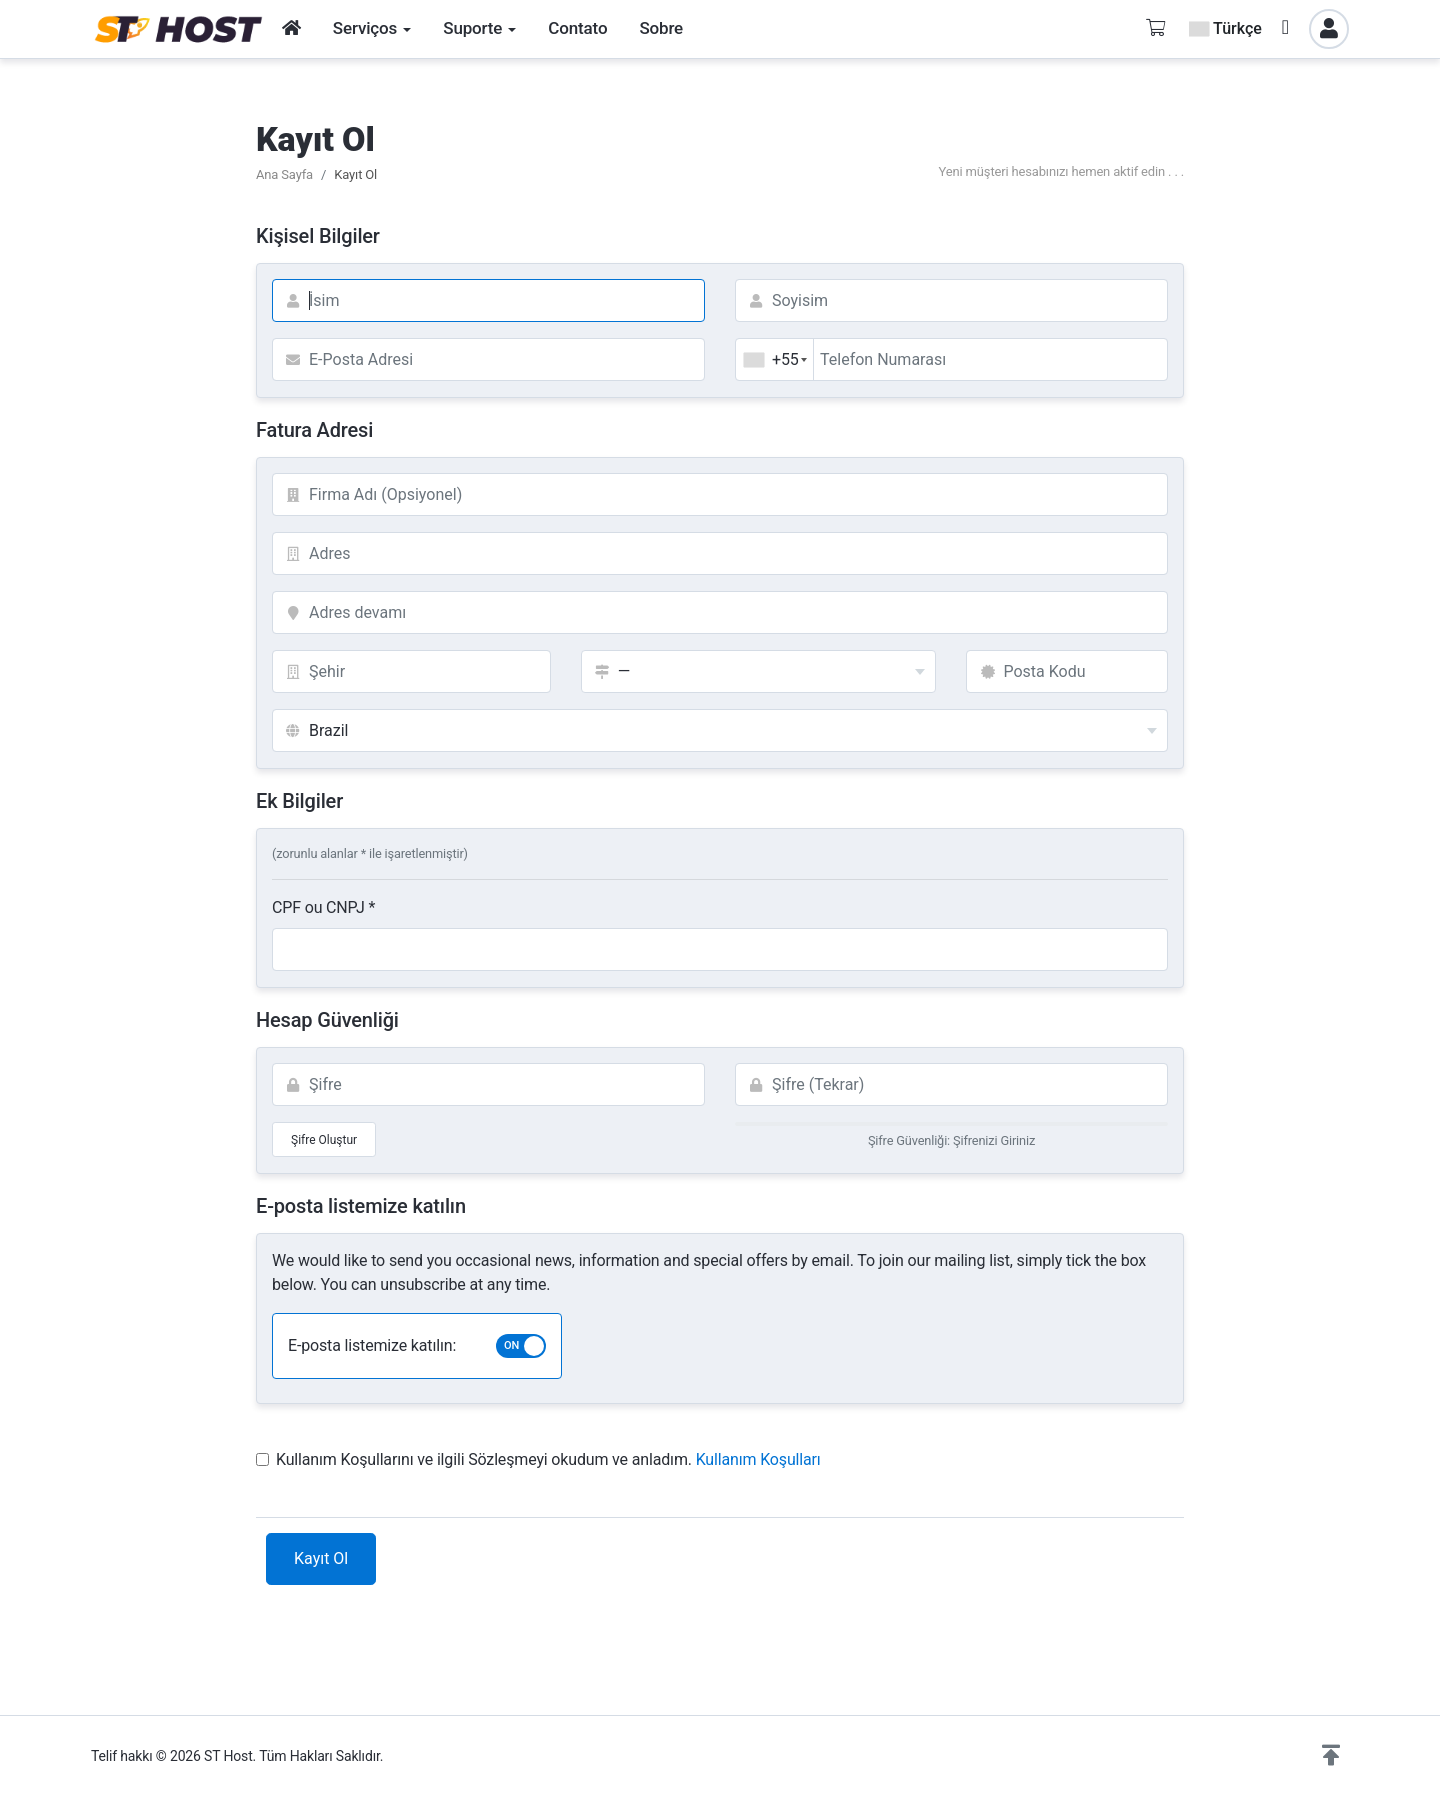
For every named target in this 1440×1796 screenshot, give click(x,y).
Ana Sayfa (284, 174)
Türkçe (1225, 28)
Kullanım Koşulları (758, 1459)
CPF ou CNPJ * (323, 907)
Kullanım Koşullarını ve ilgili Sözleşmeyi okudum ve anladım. (538, 1459)
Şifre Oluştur (324, 1140)
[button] (1331, 1756)
